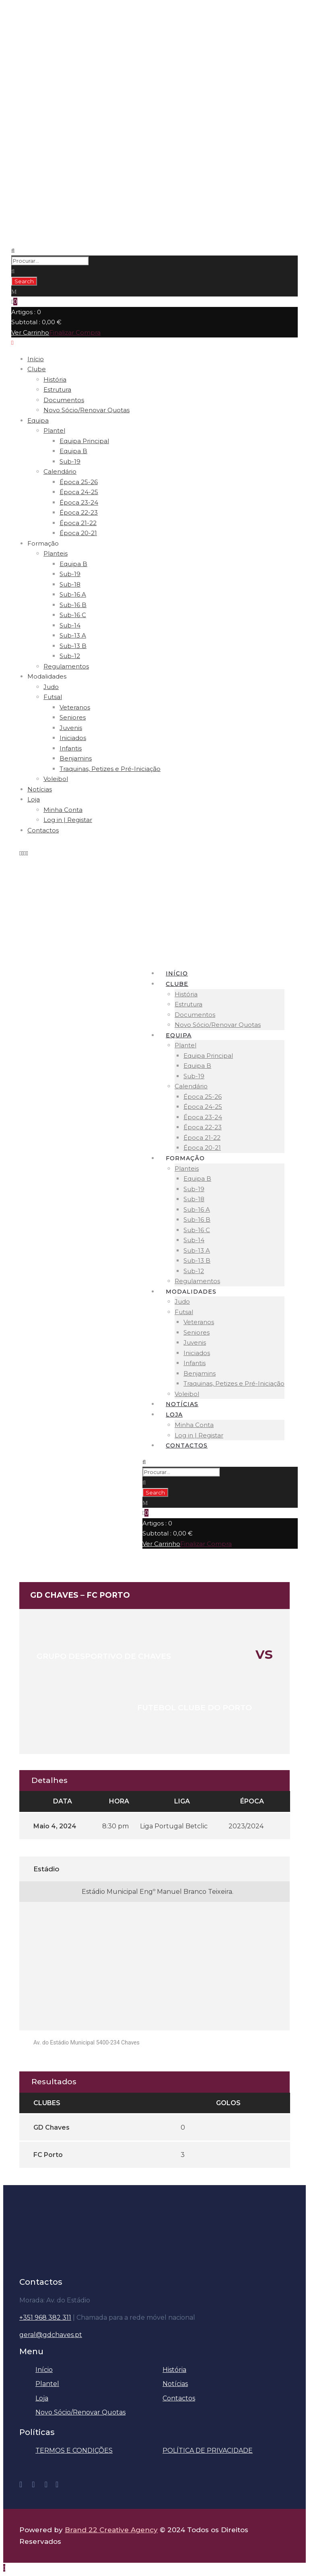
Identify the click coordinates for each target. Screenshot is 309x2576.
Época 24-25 (79, 492)
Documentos (63, 400)
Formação (43, 543)
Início (35, 359)
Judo (51, 687)
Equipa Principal (84, 441)
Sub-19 (70, 461)
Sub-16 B (73, 605)
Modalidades (46, 676)
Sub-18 (70, 584)
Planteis (55, 553)
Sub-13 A (73, 635)
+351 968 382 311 (45, 2317)
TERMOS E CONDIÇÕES (74, 2450)
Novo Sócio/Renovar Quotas (86, 410)
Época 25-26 (79, 482)
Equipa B (73, 451)
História (54, 379)
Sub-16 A (73, 594)
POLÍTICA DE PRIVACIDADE (208, 2450)
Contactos (43, 830)
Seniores (73, 717)
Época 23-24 (79, 502)
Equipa (38, 420)
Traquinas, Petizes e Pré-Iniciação (110, 769)
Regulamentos (66, 666)
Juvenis (71, 728)
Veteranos (75, 707)
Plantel (54, 430)
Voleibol (55, 779)
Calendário (59, 471)
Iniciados (73, 738)
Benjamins (76, 758)
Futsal (52, 697)
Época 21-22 (78, 523)
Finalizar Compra (75, 332)
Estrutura (57, 389)
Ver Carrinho (30, 332)
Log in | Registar (67, 820)
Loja (33, 799)
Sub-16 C (73, 615)
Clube (36, 369)
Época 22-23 (79, 512)
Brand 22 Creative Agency (111, 2530)
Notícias (39, 789)
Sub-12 (70, 656)
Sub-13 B (73, 646)
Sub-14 (70, 625)
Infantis (71, 748)
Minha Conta (62, 810)
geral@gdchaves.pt (50, 2335)
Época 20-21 (78, 533)
